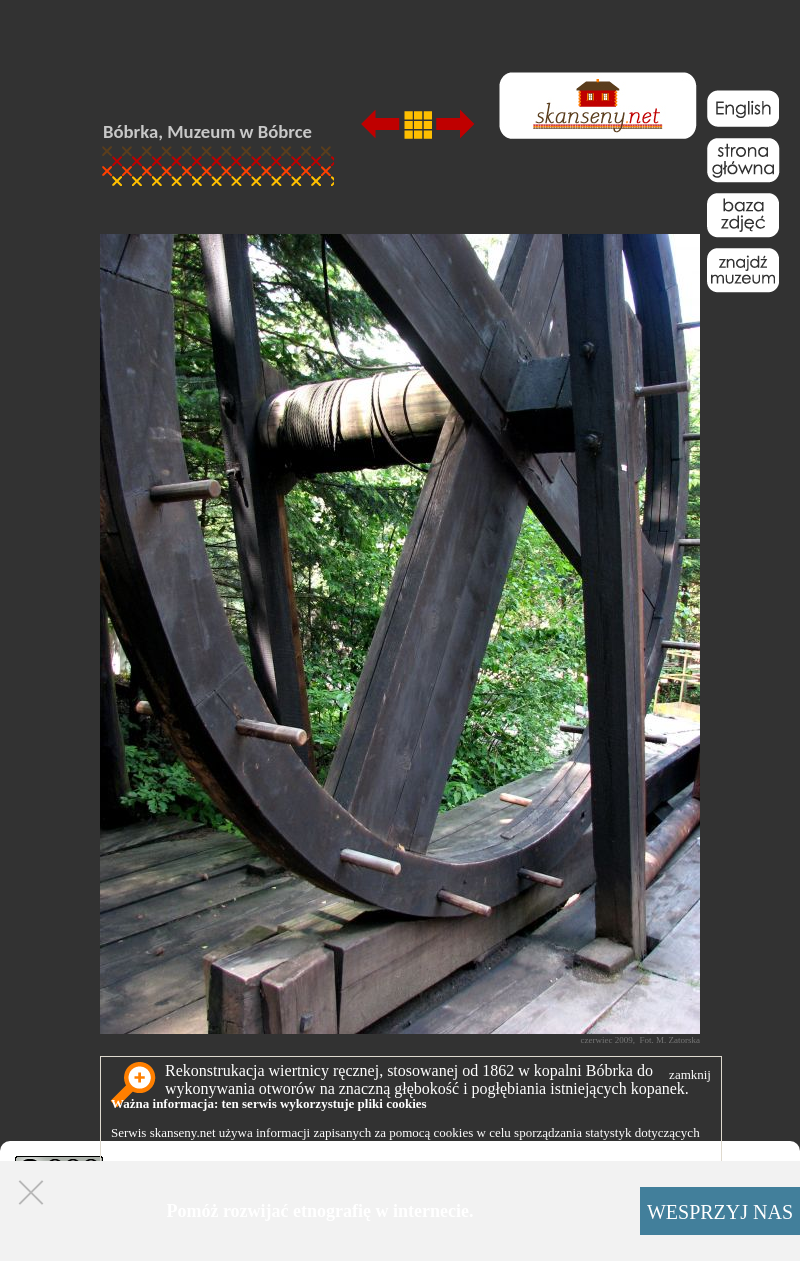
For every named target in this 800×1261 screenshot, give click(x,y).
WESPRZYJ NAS (720, 1212)
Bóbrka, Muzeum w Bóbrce (207, 131)
